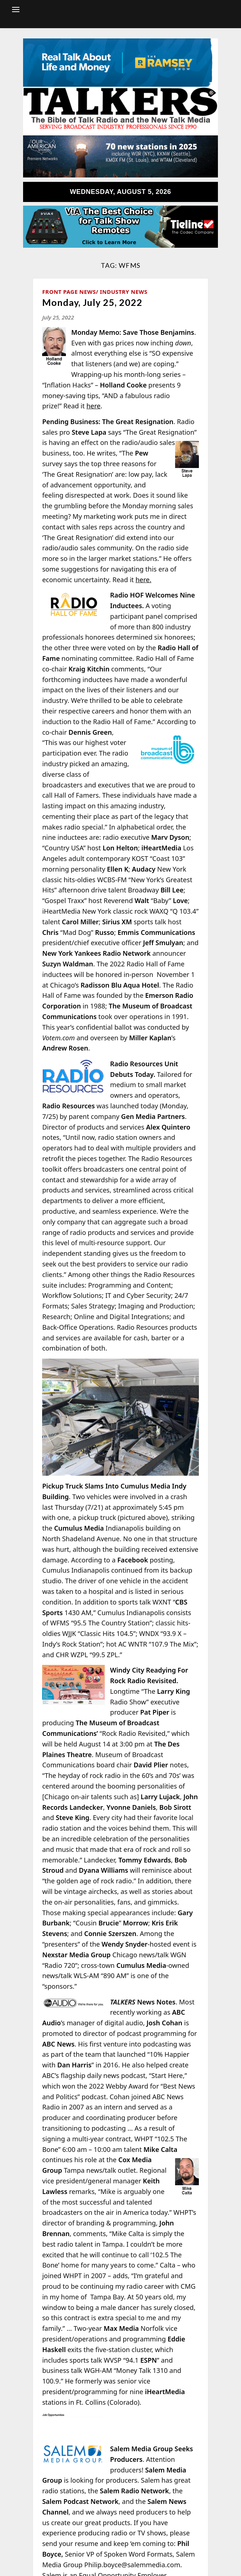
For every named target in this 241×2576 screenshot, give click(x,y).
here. (143, 579)
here (93, 405)
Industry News (124, 291)
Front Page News (69, 291)
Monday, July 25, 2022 (92, 302)
